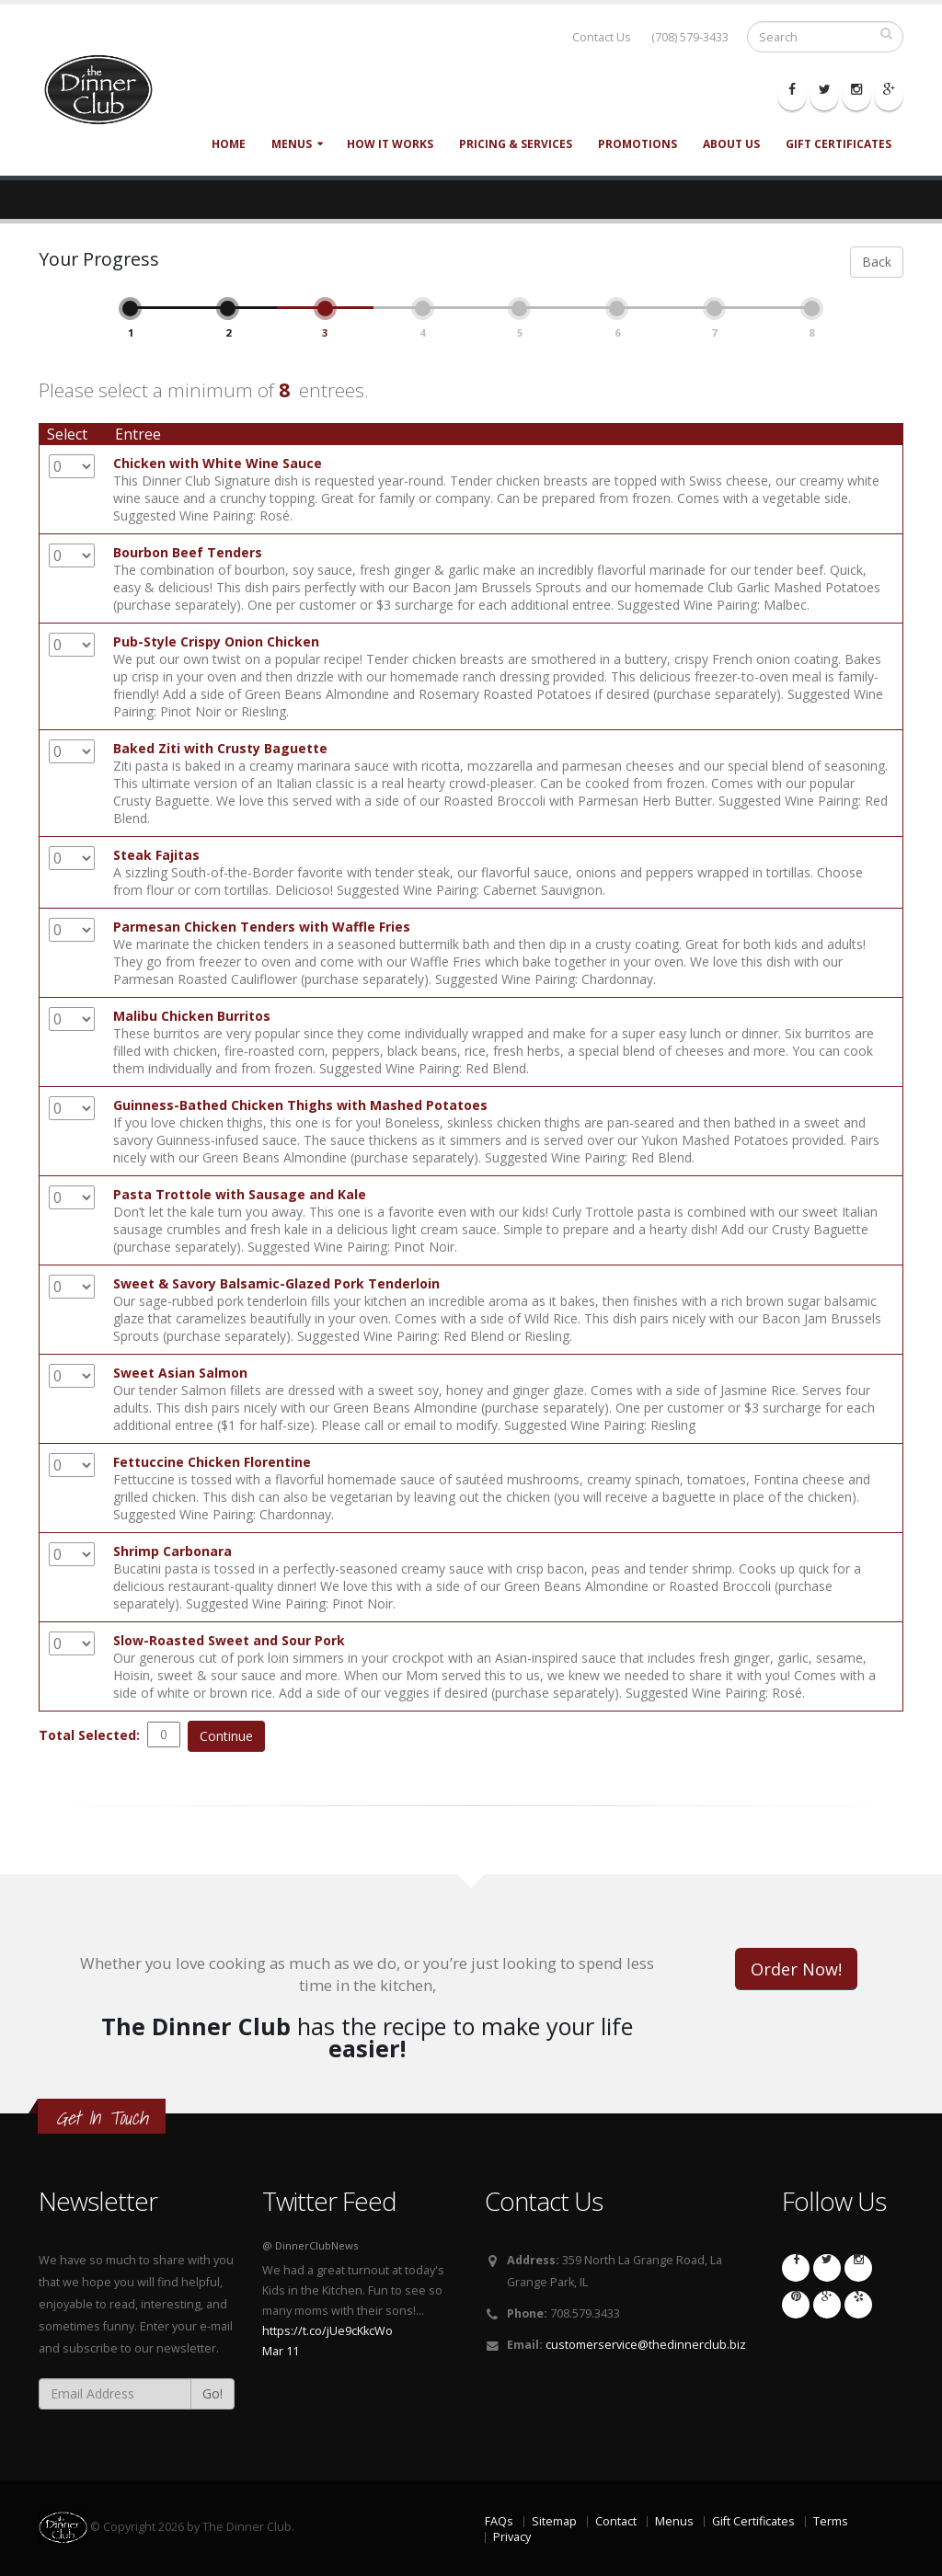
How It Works (390, 144)
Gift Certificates (838, 144)
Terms (830, 2521)
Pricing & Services (515, 144)
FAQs (499, 2521)
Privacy (512, 2537)
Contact (616, 2521)
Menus (291, 144)
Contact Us (601, 37)
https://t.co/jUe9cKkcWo (327, 2331)
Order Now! (796, 1969)
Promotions (637, 144)
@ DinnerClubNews (310, 2245)
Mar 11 (280, 2351)
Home (229, 144)
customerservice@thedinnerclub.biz (646, 2345)
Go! (212, 2393)
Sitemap (554, 2521)
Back (876, 261)
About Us (731, 144)
